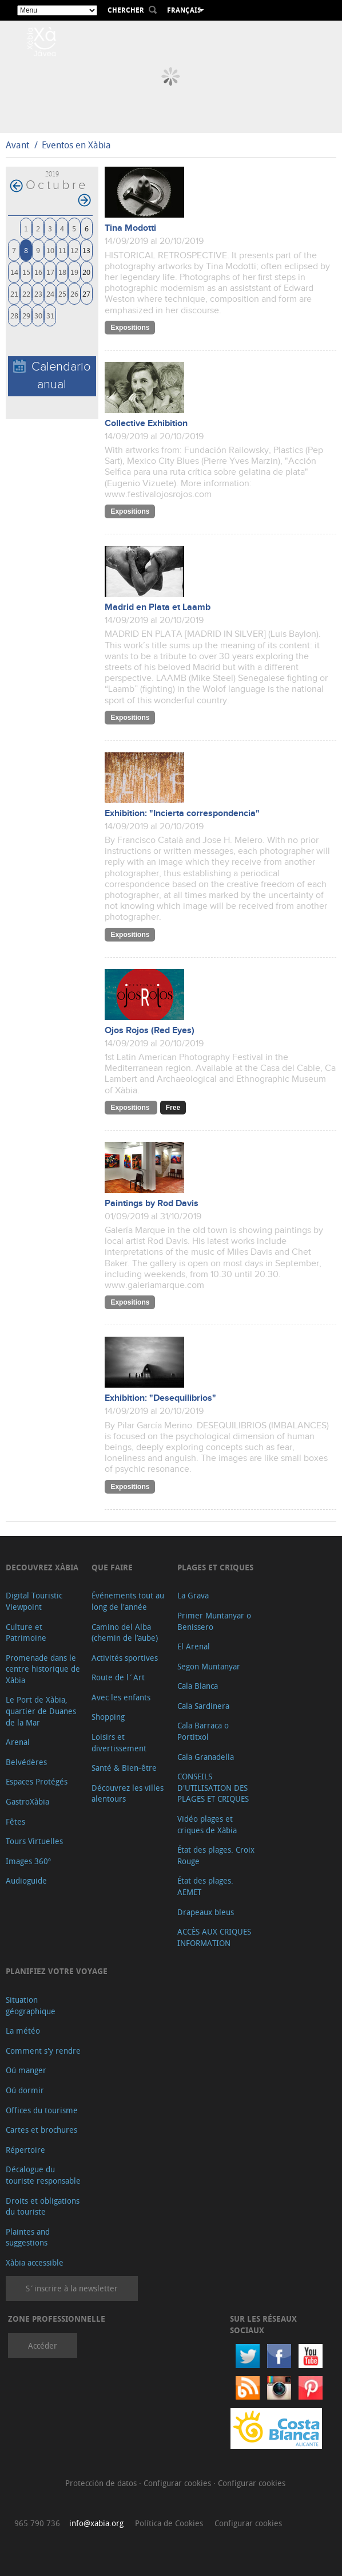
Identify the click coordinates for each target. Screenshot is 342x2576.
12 (74, 250)
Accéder (42, 2345)
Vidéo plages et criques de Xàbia (207, 1824)
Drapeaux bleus (205, 1912)
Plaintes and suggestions (28, 2237)
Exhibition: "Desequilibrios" (160, 1398)
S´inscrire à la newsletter (72, 2288)
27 (86, 293)
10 (50, 250)
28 (14, 315)
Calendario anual (52, 376)
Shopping (108, 1716)
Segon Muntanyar (208, 1666)
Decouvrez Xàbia (42, 1567)
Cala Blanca (197, 1685)
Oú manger (26, 2070)
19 (74, 272)
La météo (23, 2030)
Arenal (18, 1741)
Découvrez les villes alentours (128, 1793)
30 (38, 315)
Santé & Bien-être (124, 1767)
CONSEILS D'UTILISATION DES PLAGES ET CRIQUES (213, 1787)
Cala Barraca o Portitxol (203, 1731)
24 (50, 293)
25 (62, 293)
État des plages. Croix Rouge (215, 1855)
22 (26, 293)
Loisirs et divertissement (119, 1742)
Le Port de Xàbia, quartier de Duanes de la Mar (41, 1710)
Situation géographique (30, 2005)
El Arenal (193, 1646)
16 (38, 272)
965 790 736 (37, 2523)
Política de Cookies (169, 2523)
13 (86, 250)
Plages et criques (215, 1567)
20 (86, 272)
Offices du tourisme (42, 2110)
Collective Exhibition (146, 423)
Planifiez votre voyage (57, 1971)
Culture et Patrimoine (26, 1632)
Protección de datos (102, 2482)
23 (38, 293)
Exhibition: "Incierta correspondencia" (182, 813)
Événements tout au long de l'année (128, 1601)
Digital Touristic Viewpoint (34, 1601)
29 (26, 315)
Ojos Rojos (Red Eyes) (149, 1030)
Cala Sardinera (203, 1705)
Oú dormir (25, 2090)
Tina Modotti (130, 228)
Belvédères (26, 1761)
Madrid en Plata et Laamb (157, 607)
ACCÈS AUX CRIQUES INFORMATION (214, 1937)
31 (50, 315)
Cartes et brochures (41, 2129)
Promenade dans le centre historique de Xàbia (43, 1668)
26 (74, 293)
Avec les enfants (121, 1697)
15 (26, 272)
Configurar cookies (178, 2482)
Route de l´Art (118, 1677)
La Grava (193, 1595)
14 (14, 272)
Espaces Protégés (36, 1781)
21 (14, 293)
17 (50, 272)
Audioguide (26, 1880)
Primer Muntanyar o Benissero (214, 1621)
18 (62, 272)
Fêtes (15, 1821)
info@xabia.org (96, 2523)
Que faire (112, 1567)
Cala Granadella (205, 1756)
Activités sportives (125, 1657)
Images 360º (28, 1861)
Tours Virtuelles (34, 1841)
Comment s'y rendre (43, 2050)
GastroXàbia (27, 1801)
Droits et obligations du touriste (42, 2206)
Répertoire (25, 2149)
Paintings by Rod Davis (151, 1203)
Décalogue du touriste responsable (43, 2175)
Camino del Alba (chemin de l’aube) (125, 1632)
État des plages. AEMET (205, 1886)
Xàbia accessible (34, 2262)
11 (62, 250)
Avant (17, 145)
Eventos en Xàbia (76, 145)
